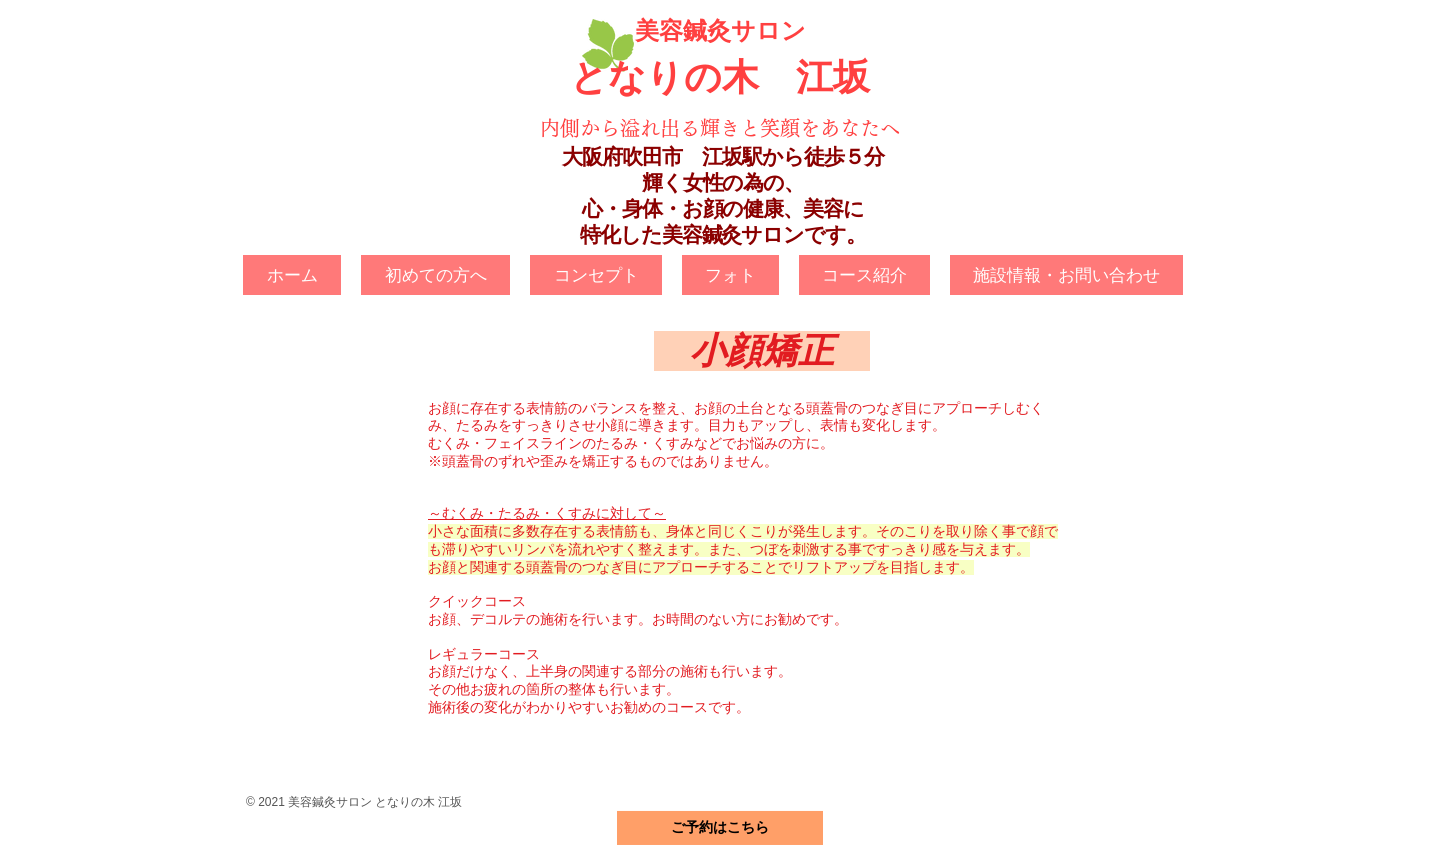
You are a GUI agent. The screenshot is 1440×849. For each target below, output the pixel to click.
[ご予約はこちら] (720, 828)
